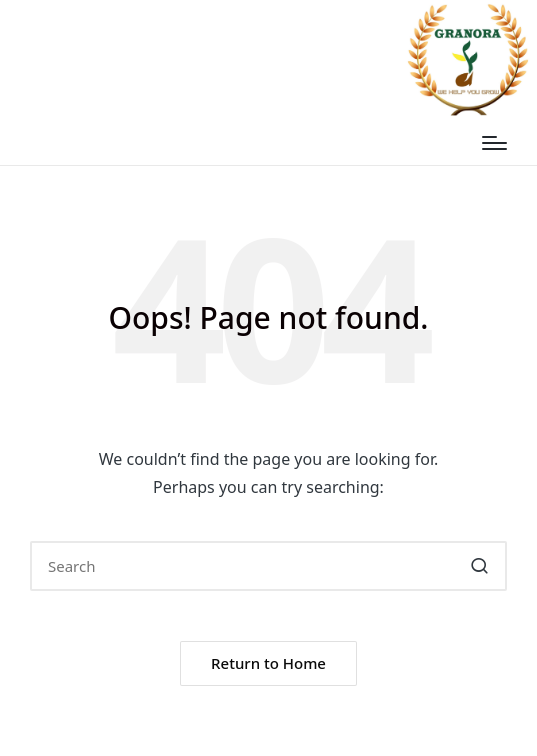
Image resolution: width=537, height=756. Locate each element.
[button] (479, 566)
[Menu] (494, 143)
